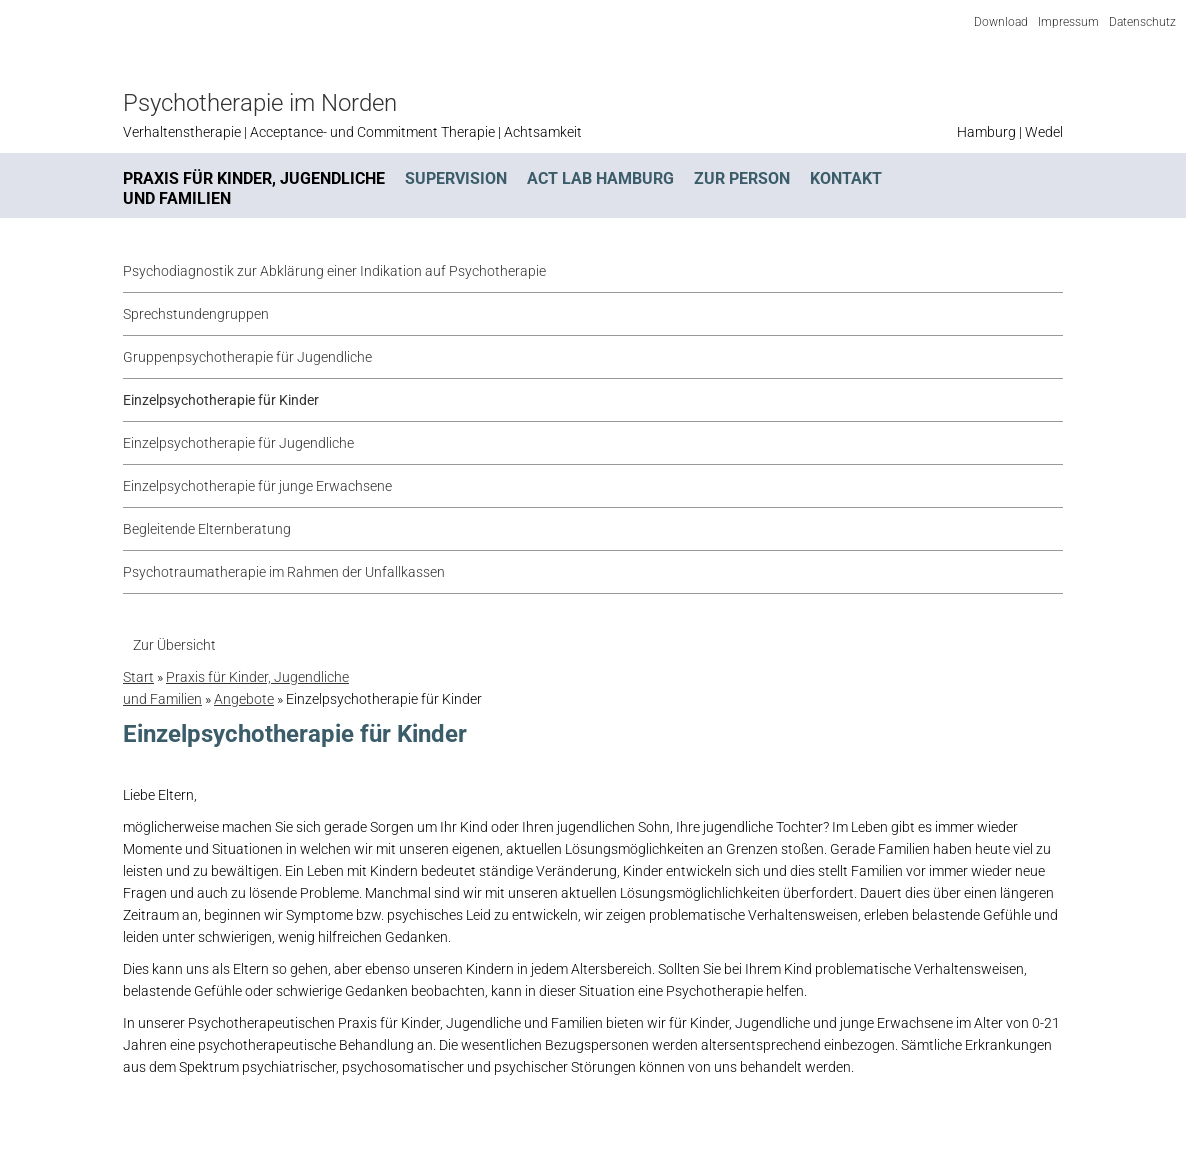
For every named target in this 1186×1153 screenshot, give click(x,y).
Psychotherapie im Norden (260, 103)
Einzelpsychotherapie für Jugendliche (238, 443)
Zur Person (742, 178)
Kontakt (846, 178)
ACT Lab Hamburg (600, 178)
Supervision (456, 178)
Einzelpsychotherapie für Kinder (221, 400)
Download (1001, 22)
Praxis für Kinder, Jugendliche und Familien (254, 188)
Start (138, 677)
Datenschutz (1142, 22)
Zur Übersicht (174, 645)
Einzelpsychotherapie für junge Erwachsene (257, 486)
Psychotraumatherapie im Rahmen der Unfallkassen (284, 572)
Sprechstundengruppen (196, 314)
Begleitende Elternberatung (207, 529)
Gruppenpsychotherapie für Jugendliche (247, 357)
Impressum (1068, 22)
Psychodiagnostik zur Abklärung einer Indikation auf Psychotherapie (334, 271)
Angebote (244, 699)
